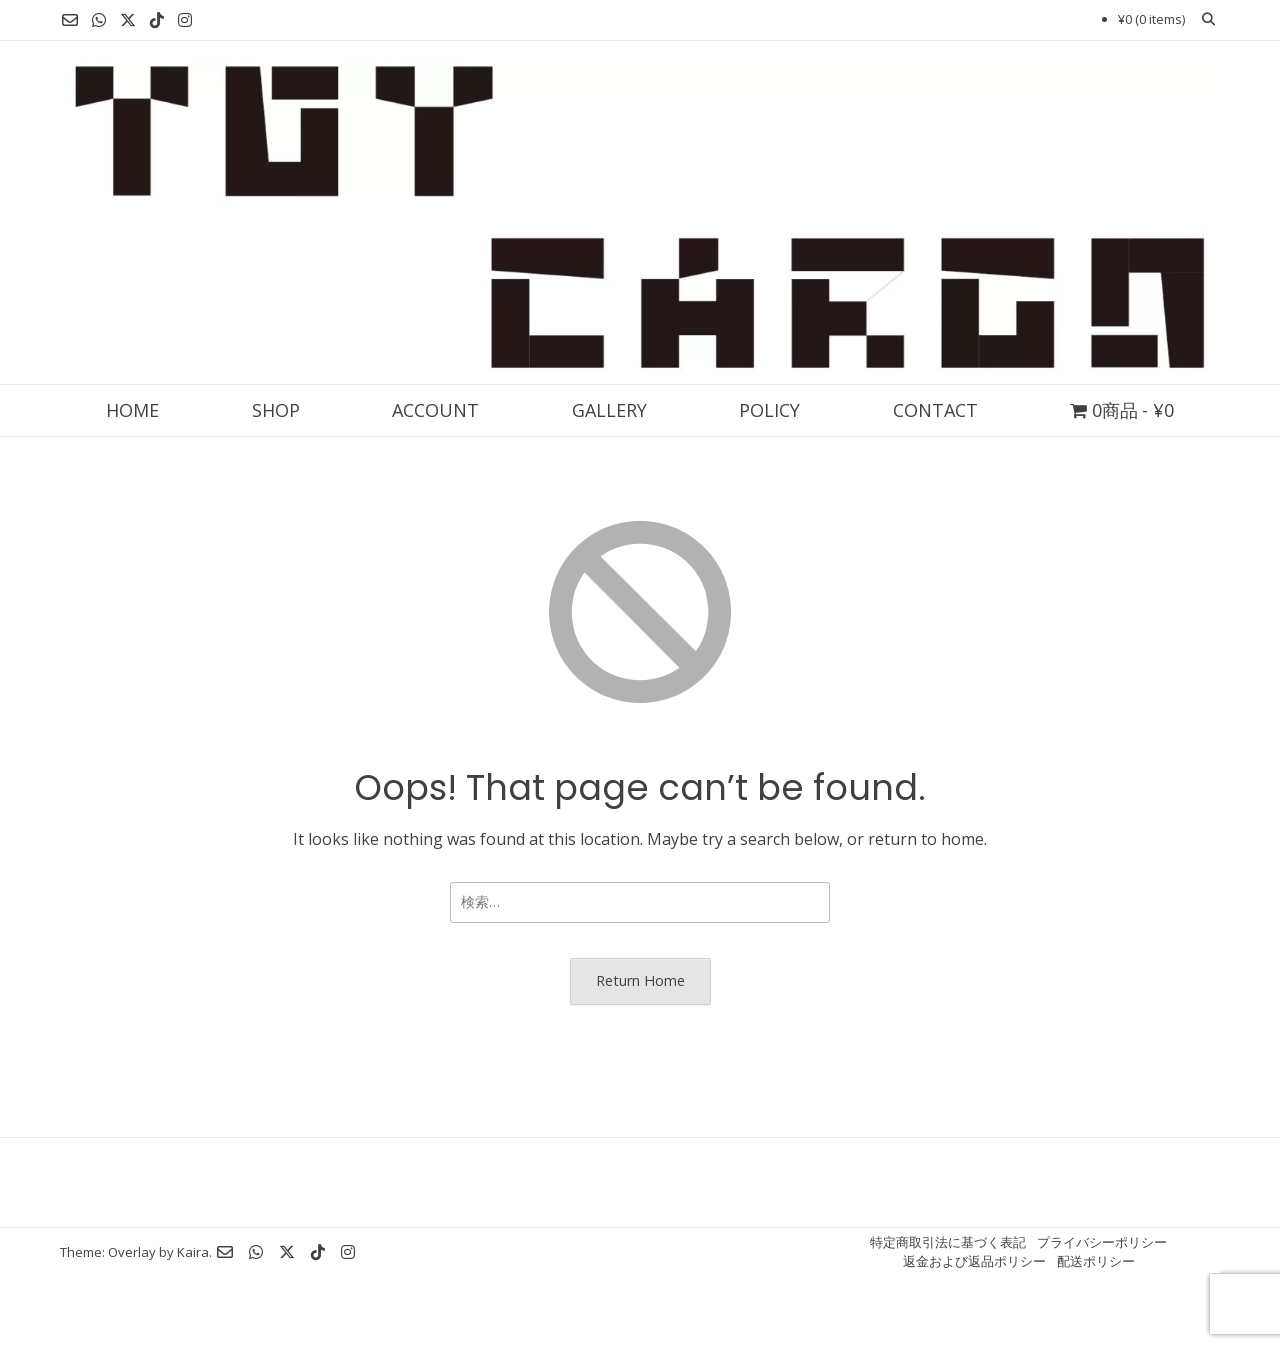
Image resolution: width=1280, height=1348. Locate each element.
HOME (132, 410)
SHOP (276, 410)
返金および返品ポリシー (974, 1261)
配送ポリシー (1096, 1261)
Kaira (193, 1252)
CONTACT (935, 410)
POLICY (769, 410)
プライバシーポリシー (1102, 1242)
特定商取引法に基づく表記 (948, 1242)
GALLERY (609, 410)
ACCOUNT (435, 410)
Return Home (640, 980)
